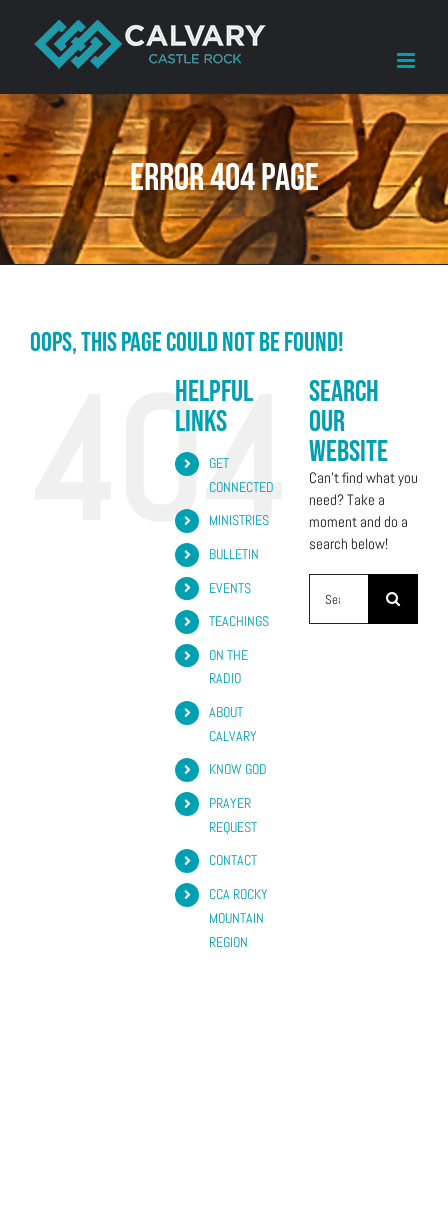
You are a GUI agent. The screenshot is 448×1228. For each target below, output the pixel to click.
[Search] (393, 599)
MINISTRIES (239, 520)
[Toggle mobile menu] (407, 60)
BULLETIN (234, 554)
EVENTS (230, 588)
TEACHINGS (239, 621)
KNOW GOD (238, 769)
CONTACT (233, 860)
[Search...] (338, 599)
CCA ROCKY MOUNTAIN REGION (238, 918)
